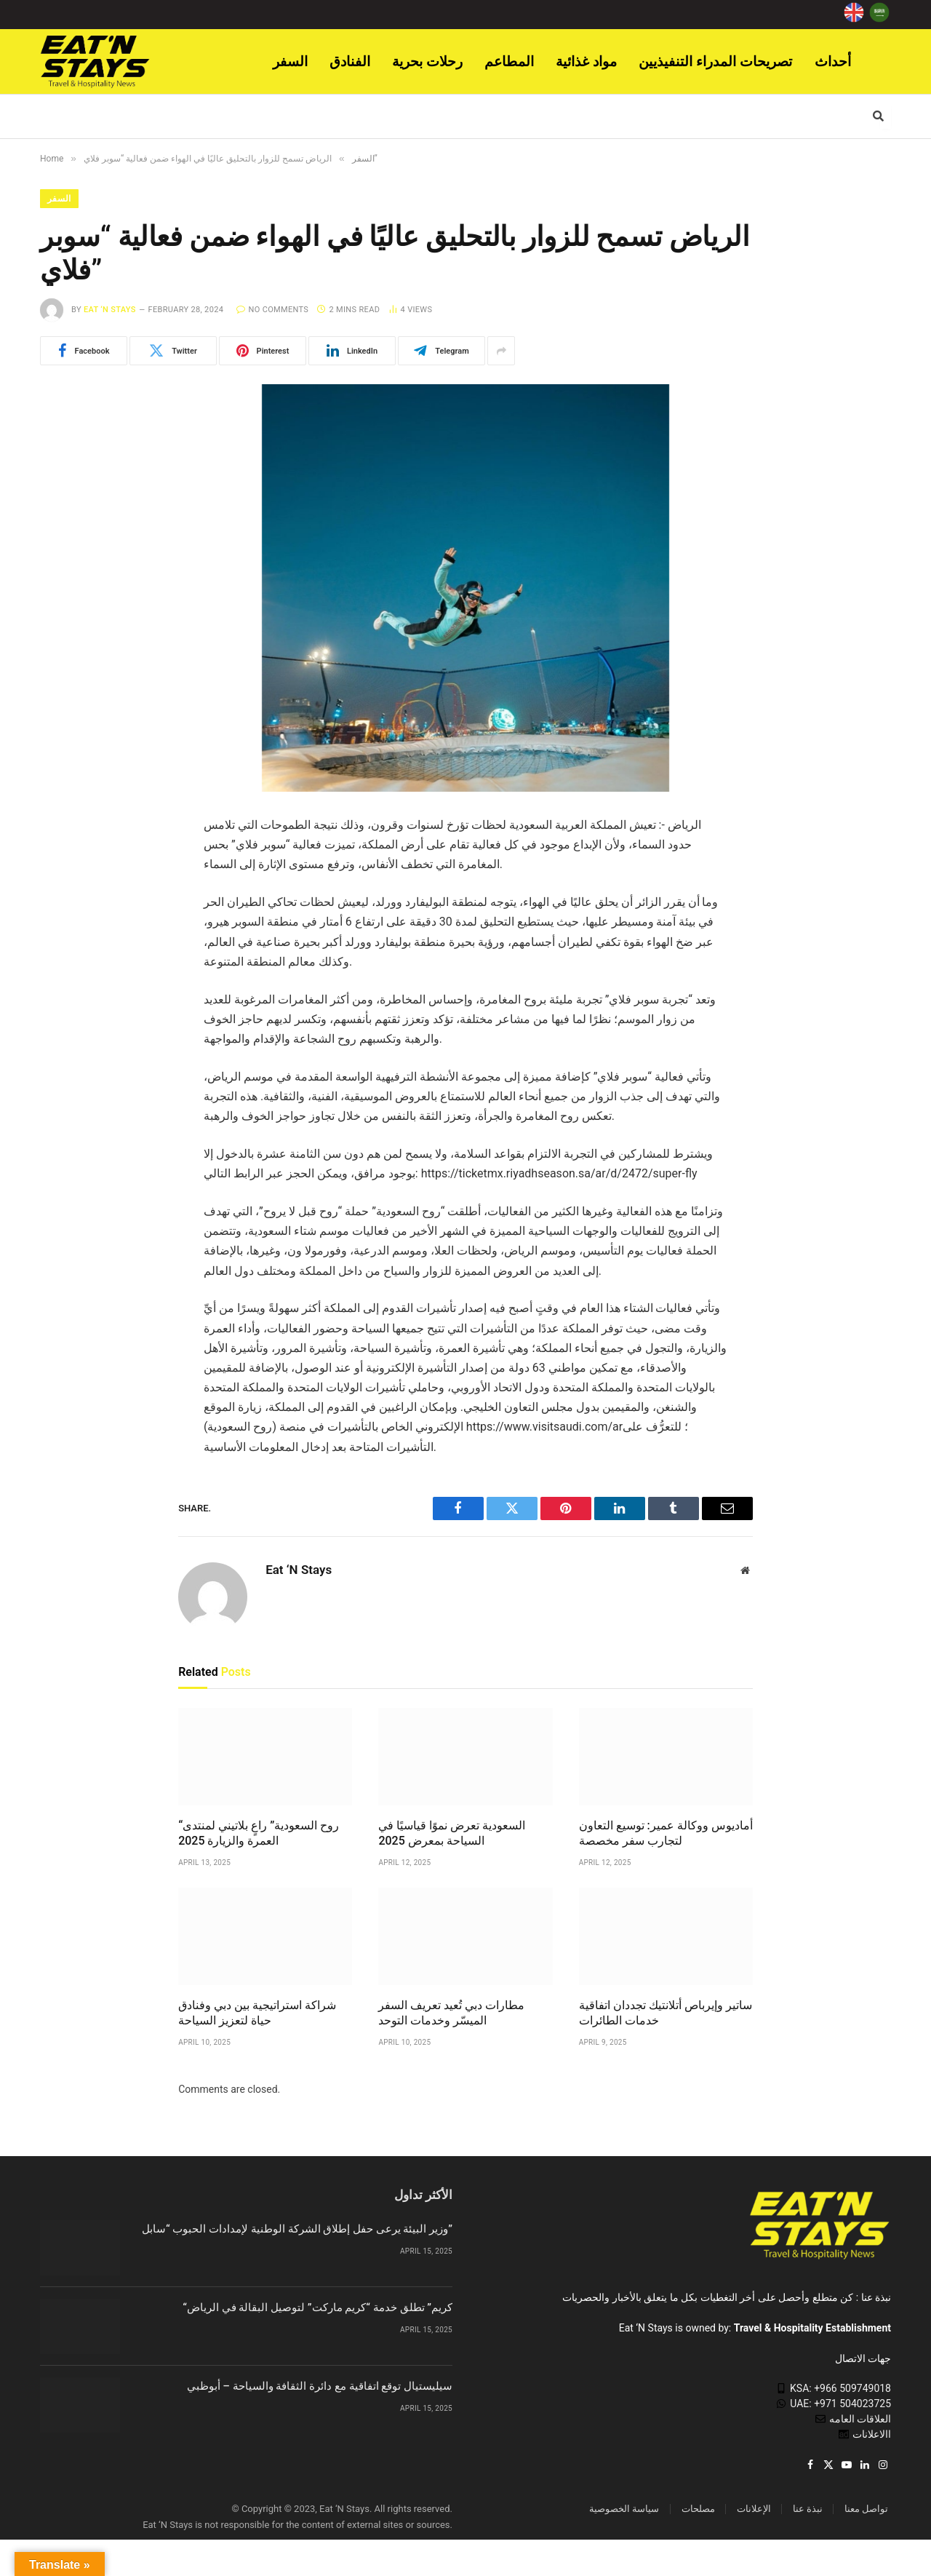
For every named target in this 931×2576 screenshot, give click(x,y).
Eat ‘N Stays (110, 309)
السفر (290, 61)
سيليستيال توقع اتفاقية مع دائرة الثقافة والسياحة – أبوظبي (319, 2386)
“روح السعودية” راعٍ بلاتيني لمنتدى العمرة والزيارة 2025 (258, 1833)
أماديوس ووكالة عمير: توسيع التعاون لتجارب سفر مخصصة (666, 1833)
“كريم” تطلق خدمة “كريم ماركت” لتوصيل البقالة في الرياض (317, 2307)
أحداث (833, 61)
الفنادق (349, 61)
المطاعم (509, 61)
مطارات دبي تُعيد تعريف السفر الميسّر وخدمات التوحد (451, 2013)
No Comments (272, 309)
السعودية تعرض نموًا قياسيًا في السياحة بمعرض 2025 (451, 1833)
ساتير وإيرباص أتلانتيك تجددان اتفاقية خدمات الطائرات (665, 2013)
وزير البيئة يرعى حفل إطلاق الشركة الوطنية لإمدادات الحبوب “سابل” (297, 2228)
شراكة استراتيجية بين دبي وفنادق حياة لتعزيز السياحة (257, 2013)
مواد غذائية (586, 61)
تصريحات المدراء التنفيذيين (716, 61)
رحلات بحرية (427, 61)
